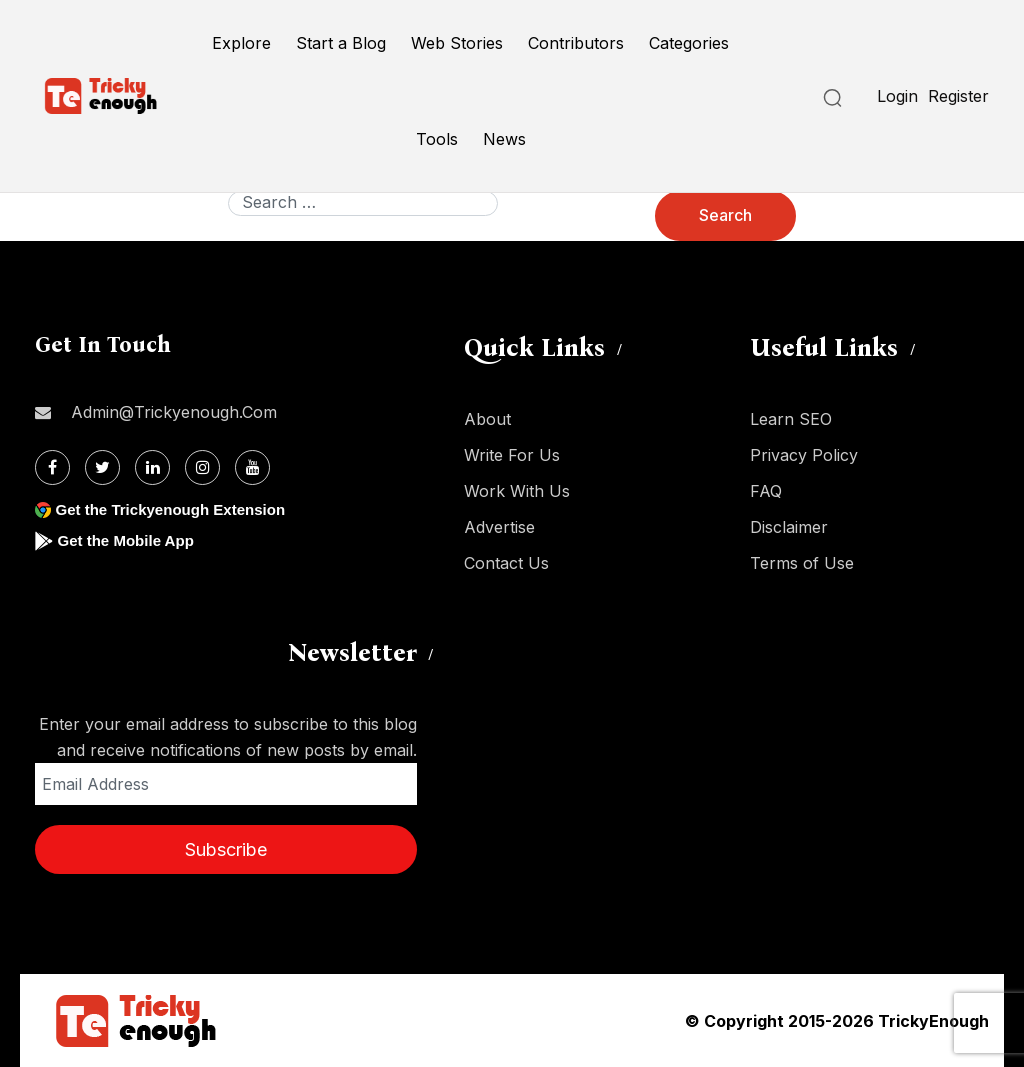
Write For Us (512, 455)
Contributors (576, 43)
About (487, 419)
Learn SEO (791, 419)
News (504, 139)
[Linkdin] (152, 467)
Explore (241, 43)
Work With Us (517, 491)
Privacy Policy (804, 455)
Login (897, 96)
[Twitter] (102, 467)
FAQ (766, 491)
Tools (437, 139)
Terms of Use (802, 563)
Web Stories (457, 43)
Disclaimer (789, 527)
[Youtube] (252, 467)
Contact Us (506, 563)
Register (958, 96)
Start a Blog (341, 43)
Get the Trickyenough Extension (177, 509)
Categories (689, 43)
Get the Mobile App (129, 540)
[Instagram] (202, 467)
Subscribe (226, 849)
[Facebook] (52, 467)
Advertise (499, 527)
